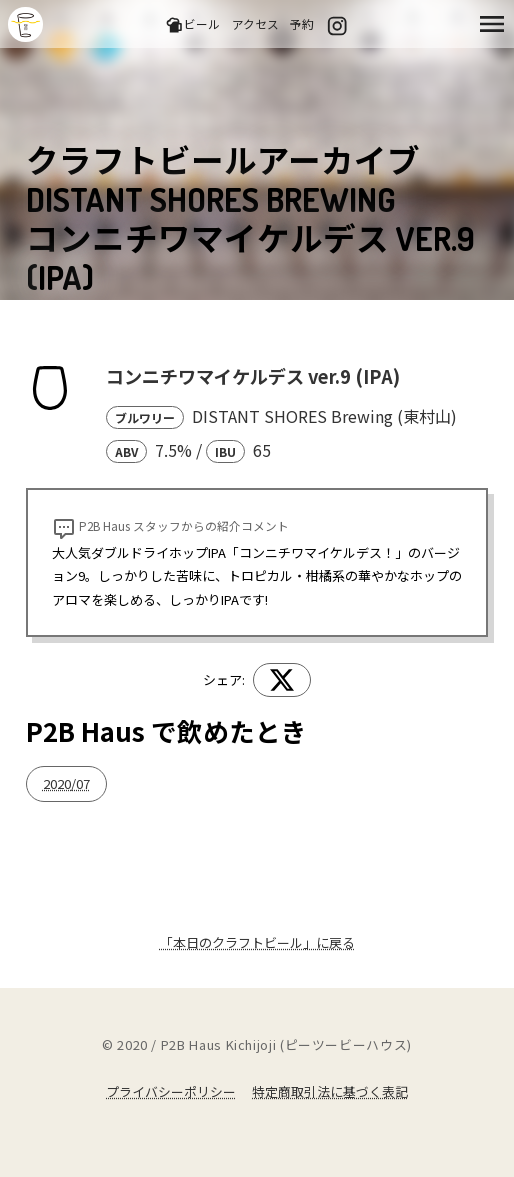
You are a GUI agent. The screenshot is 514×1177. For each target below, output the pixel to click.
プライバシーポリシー (171, 1091)
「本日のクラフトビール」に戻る (257, 942)
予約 (302, 23)
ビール (192, 24)
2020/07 (66, 783)
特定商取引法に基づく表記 (330, 1091)
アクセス (255, 23)
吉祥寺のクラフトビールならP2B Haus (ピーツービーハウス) (25, 24)
